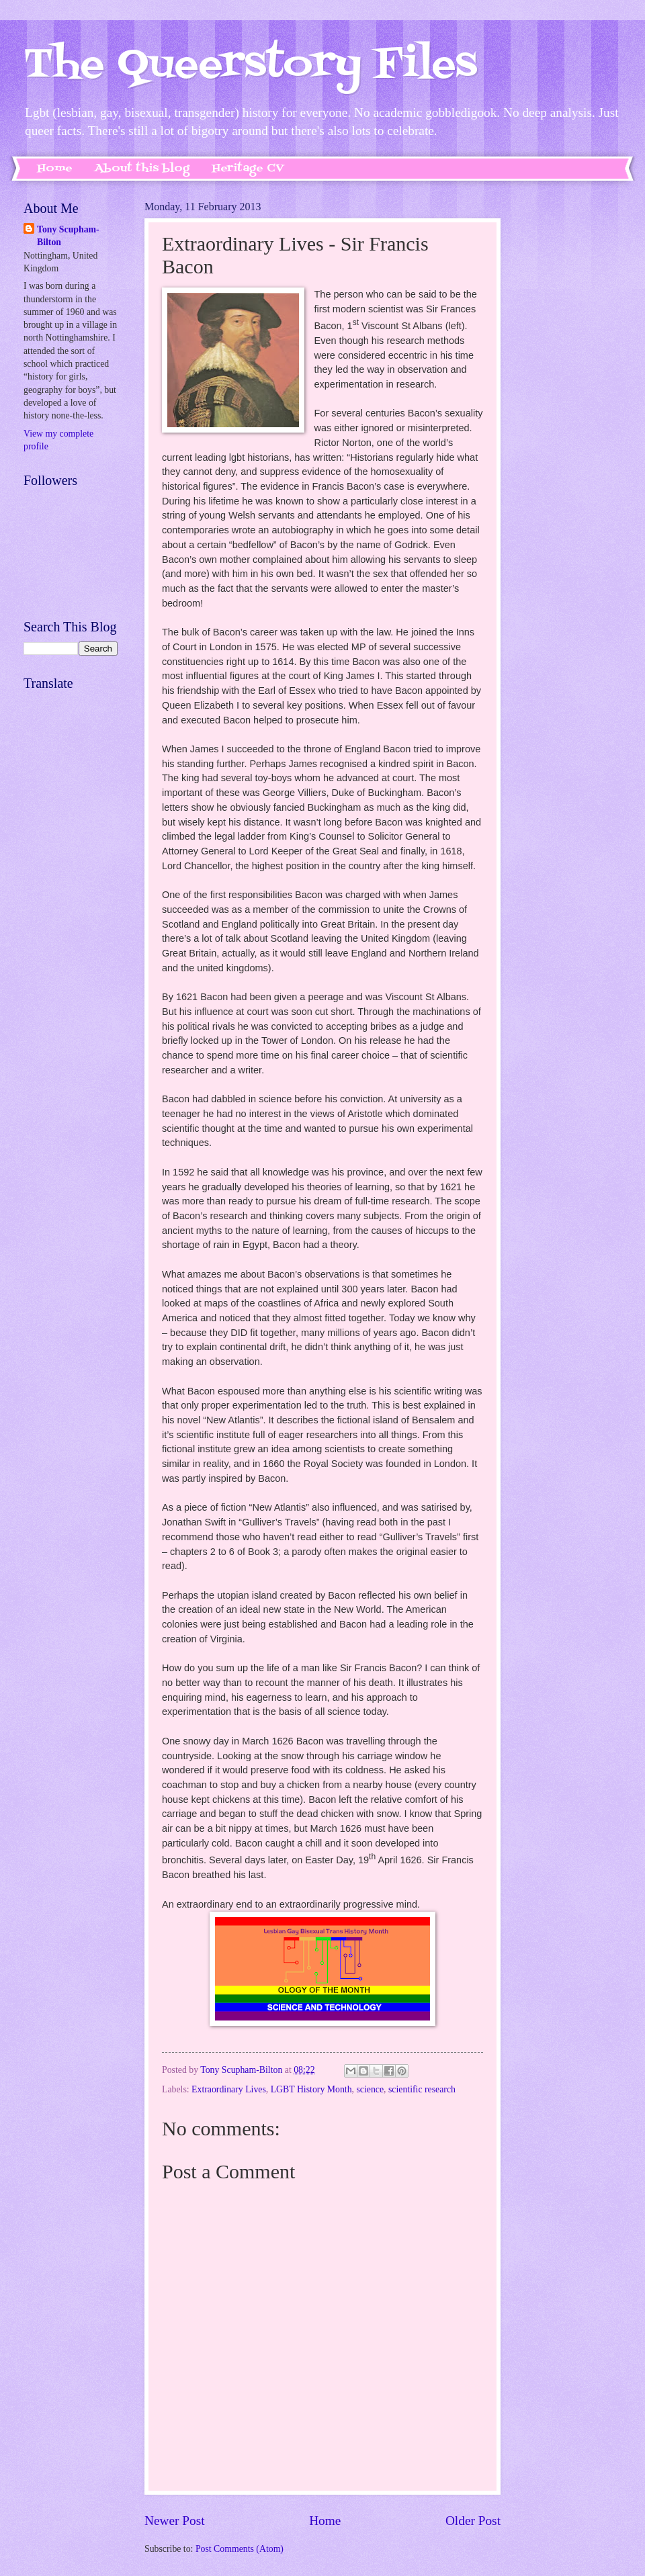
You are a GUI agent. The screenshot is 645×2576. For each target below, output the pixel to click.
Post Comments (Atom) (240, 2549)
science (370, 2089)
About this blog (142, 169)
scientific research (422, 2089)
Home (55, 169)
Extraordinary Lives (228, 2089)
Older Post (473, 2521)
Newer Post (174, 2521)
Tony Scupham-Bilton (68, 235)
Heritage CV (248, 169)
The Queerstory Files (250, 65)
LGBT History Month (311, 2089)
